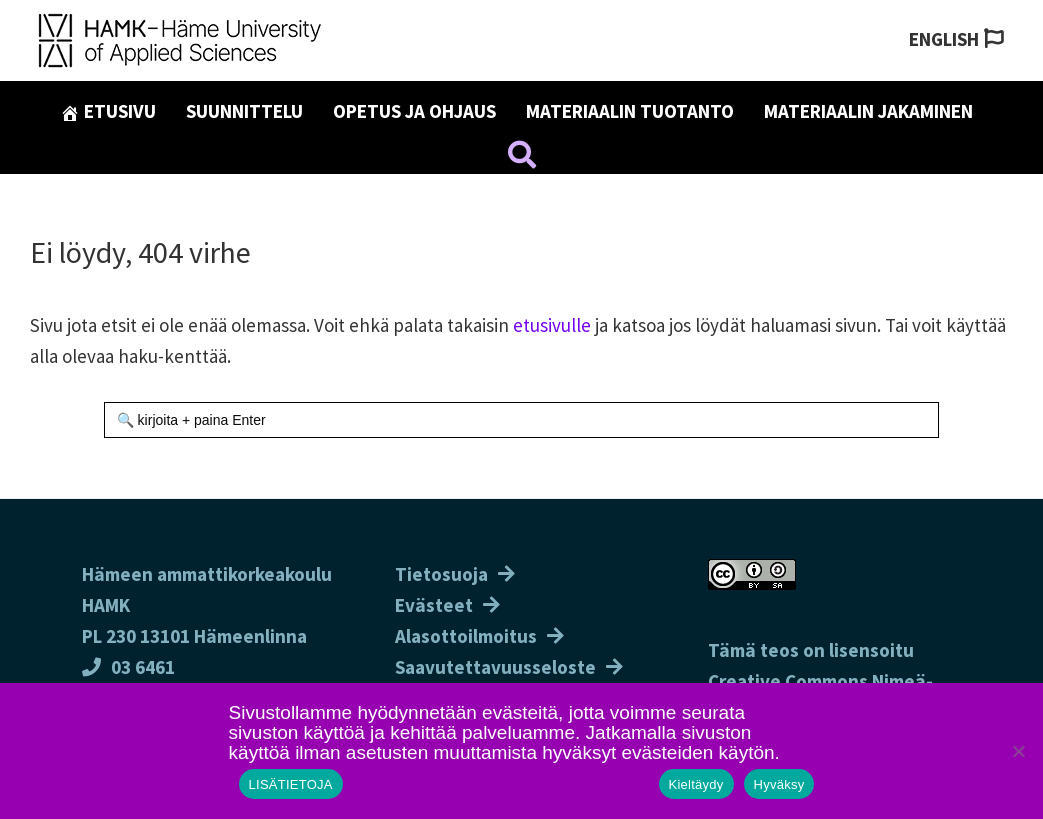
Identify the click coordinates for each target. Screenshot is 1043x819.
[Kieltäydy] (1018, 751)
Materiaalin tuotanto (630, 111)
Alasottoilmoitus (466, 636)
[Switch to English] (956, 39)
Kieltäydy (696, 784)
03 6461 (128, 667)
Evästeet (434, 605)
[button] (522, 158)
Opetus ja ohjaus (414, 111)
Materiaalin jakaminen (868, 111)
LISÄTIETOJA (291, 784)
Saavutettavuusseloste (495, 667)
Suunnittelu (244, 111)
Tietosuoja (441, 574)
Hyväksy (779, 784)
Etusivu (108, 111)
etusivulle (552, 325)
